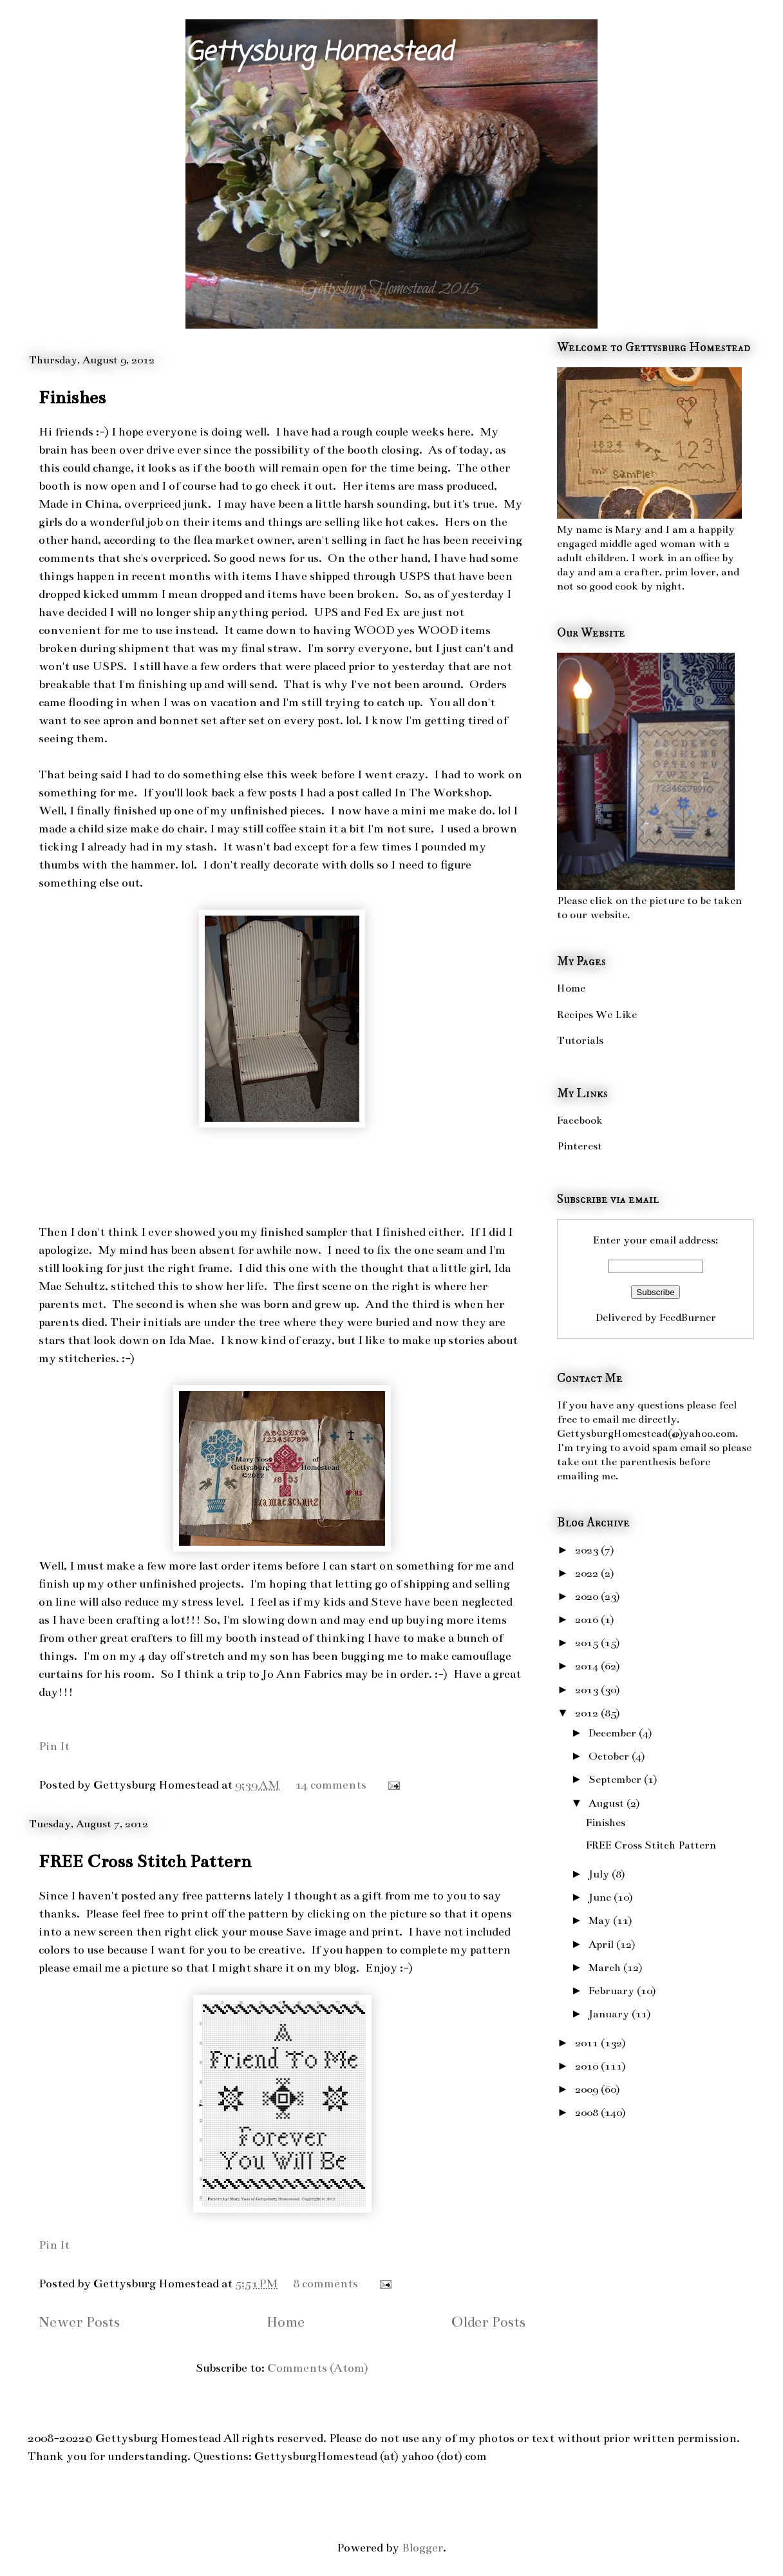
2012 (588, 1713)
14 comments (330, 1785)
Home (286, 2322)
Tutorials (580, 1040)
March (606, 1967)
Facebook (580, 1120)
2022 (588, 1573)
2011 (588, 2043)
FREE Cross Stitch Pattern (145, 1861)
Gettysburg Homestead (319, 53)
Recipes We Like (597, 1014)
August (608, 1803)
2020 (588, 1596)
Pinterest (579, 1146)
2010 (588, 2066)
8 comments (325, 2283)
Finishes (72, 398)
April (602, 1944)
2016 (588, 1619)
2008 (588, 2112)
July (600, 1874)
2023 (588, 1550)
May (601, 1920)
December (614, 1733)
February (613, 1991)
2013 (588, 1690)
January (610, 2014)
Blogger (422, 2548)
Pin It (54, 1746)
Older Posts (488, 2322)
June (601, 1897)
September (616, 1779)
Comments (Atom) (317, 2368)
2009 (588, 2089)
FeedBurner (687, 1317)
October (610, 1756)
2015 (588, 1643)
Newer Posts (79, 2322)
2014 (588, 1666)
